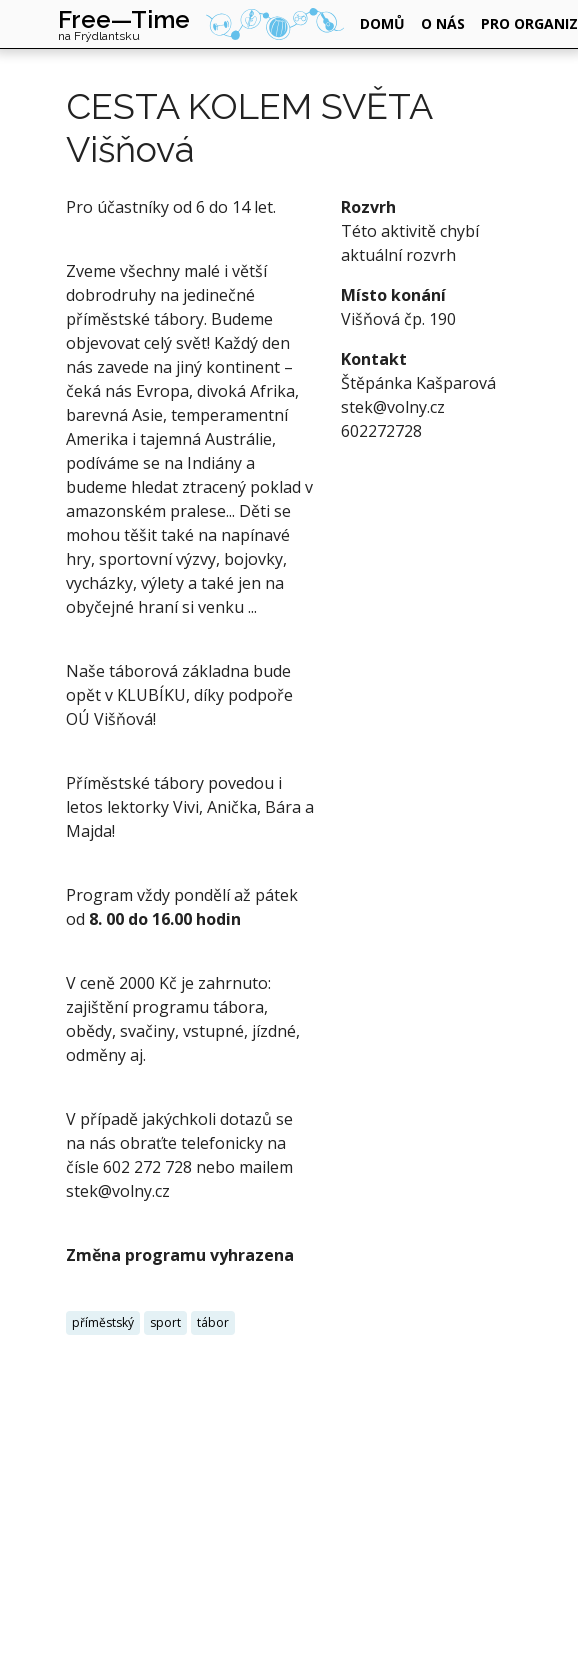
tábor (213, 1322)
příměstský (103, 1322)
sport (165, 1322)
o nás (443, 23)
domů (382, 23)
